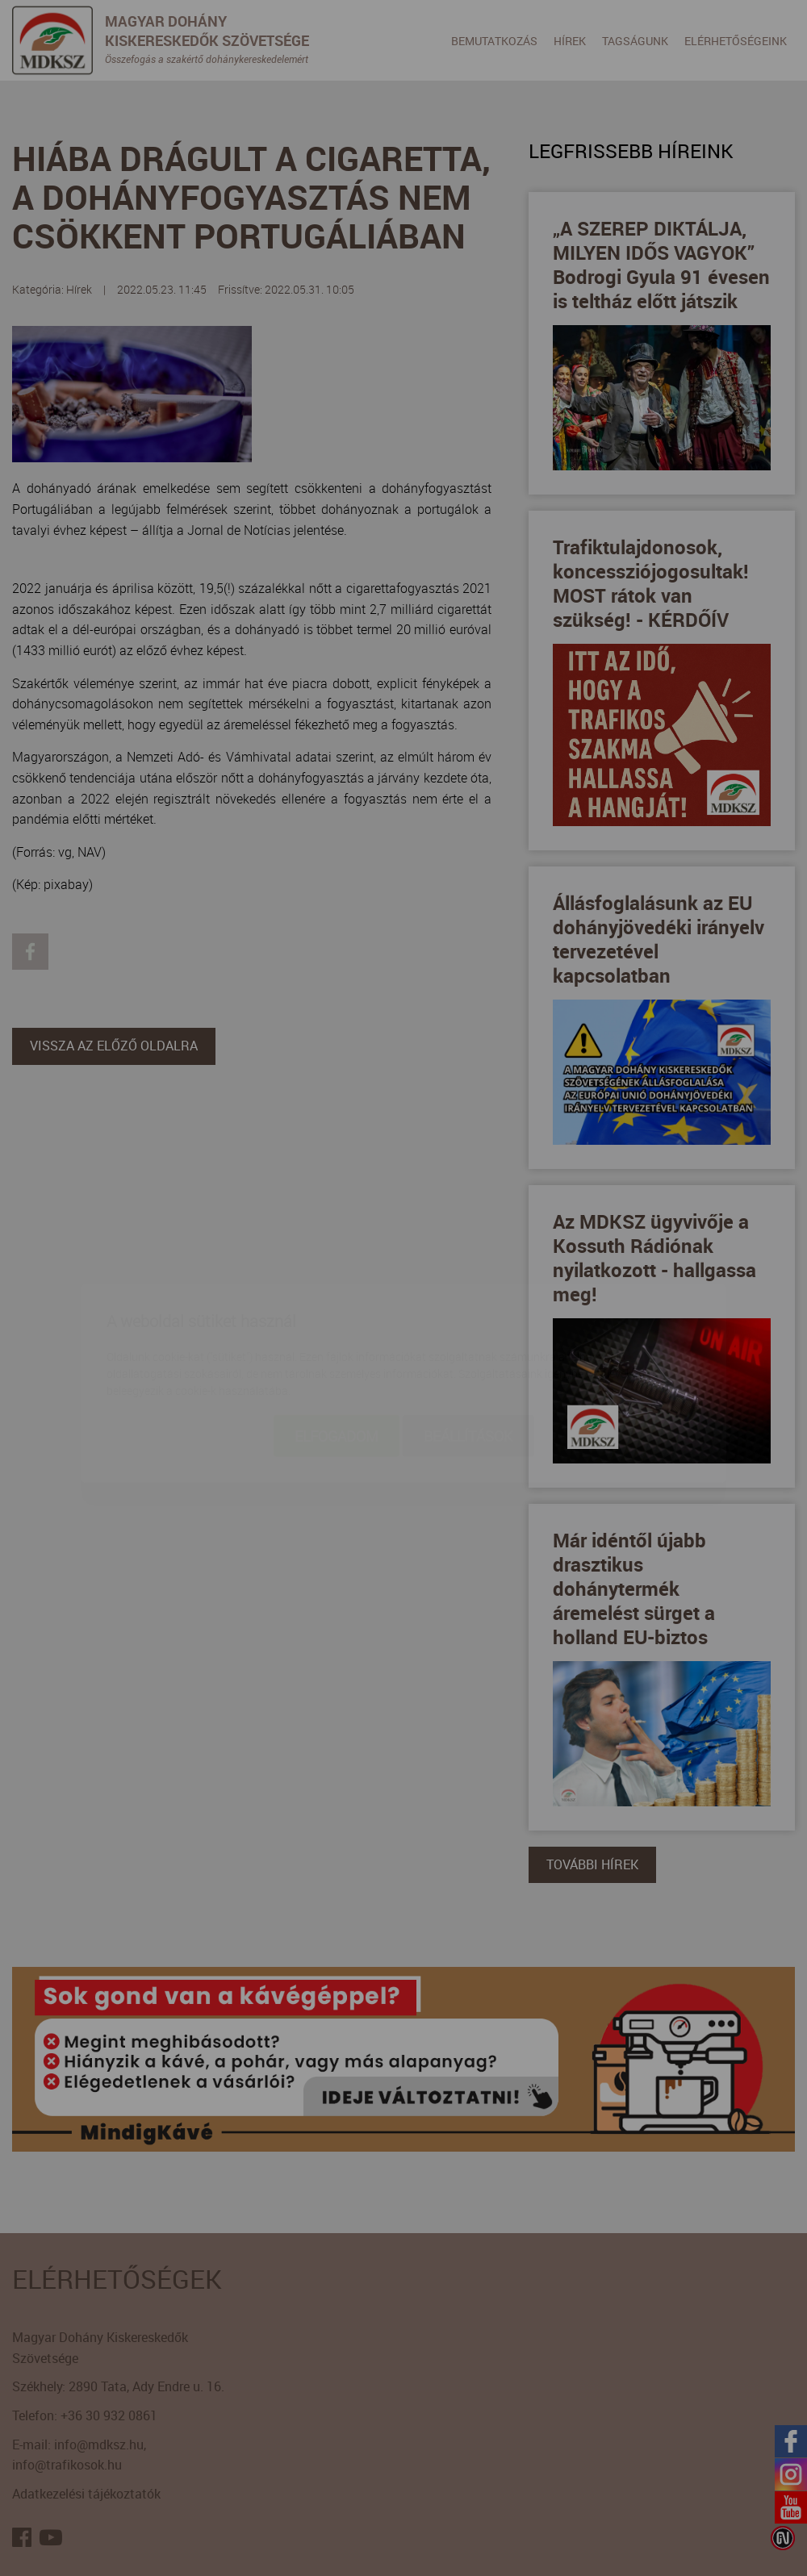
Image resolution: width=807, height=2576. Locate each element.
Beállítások (468, 1341)
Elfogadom (336, 1341)
